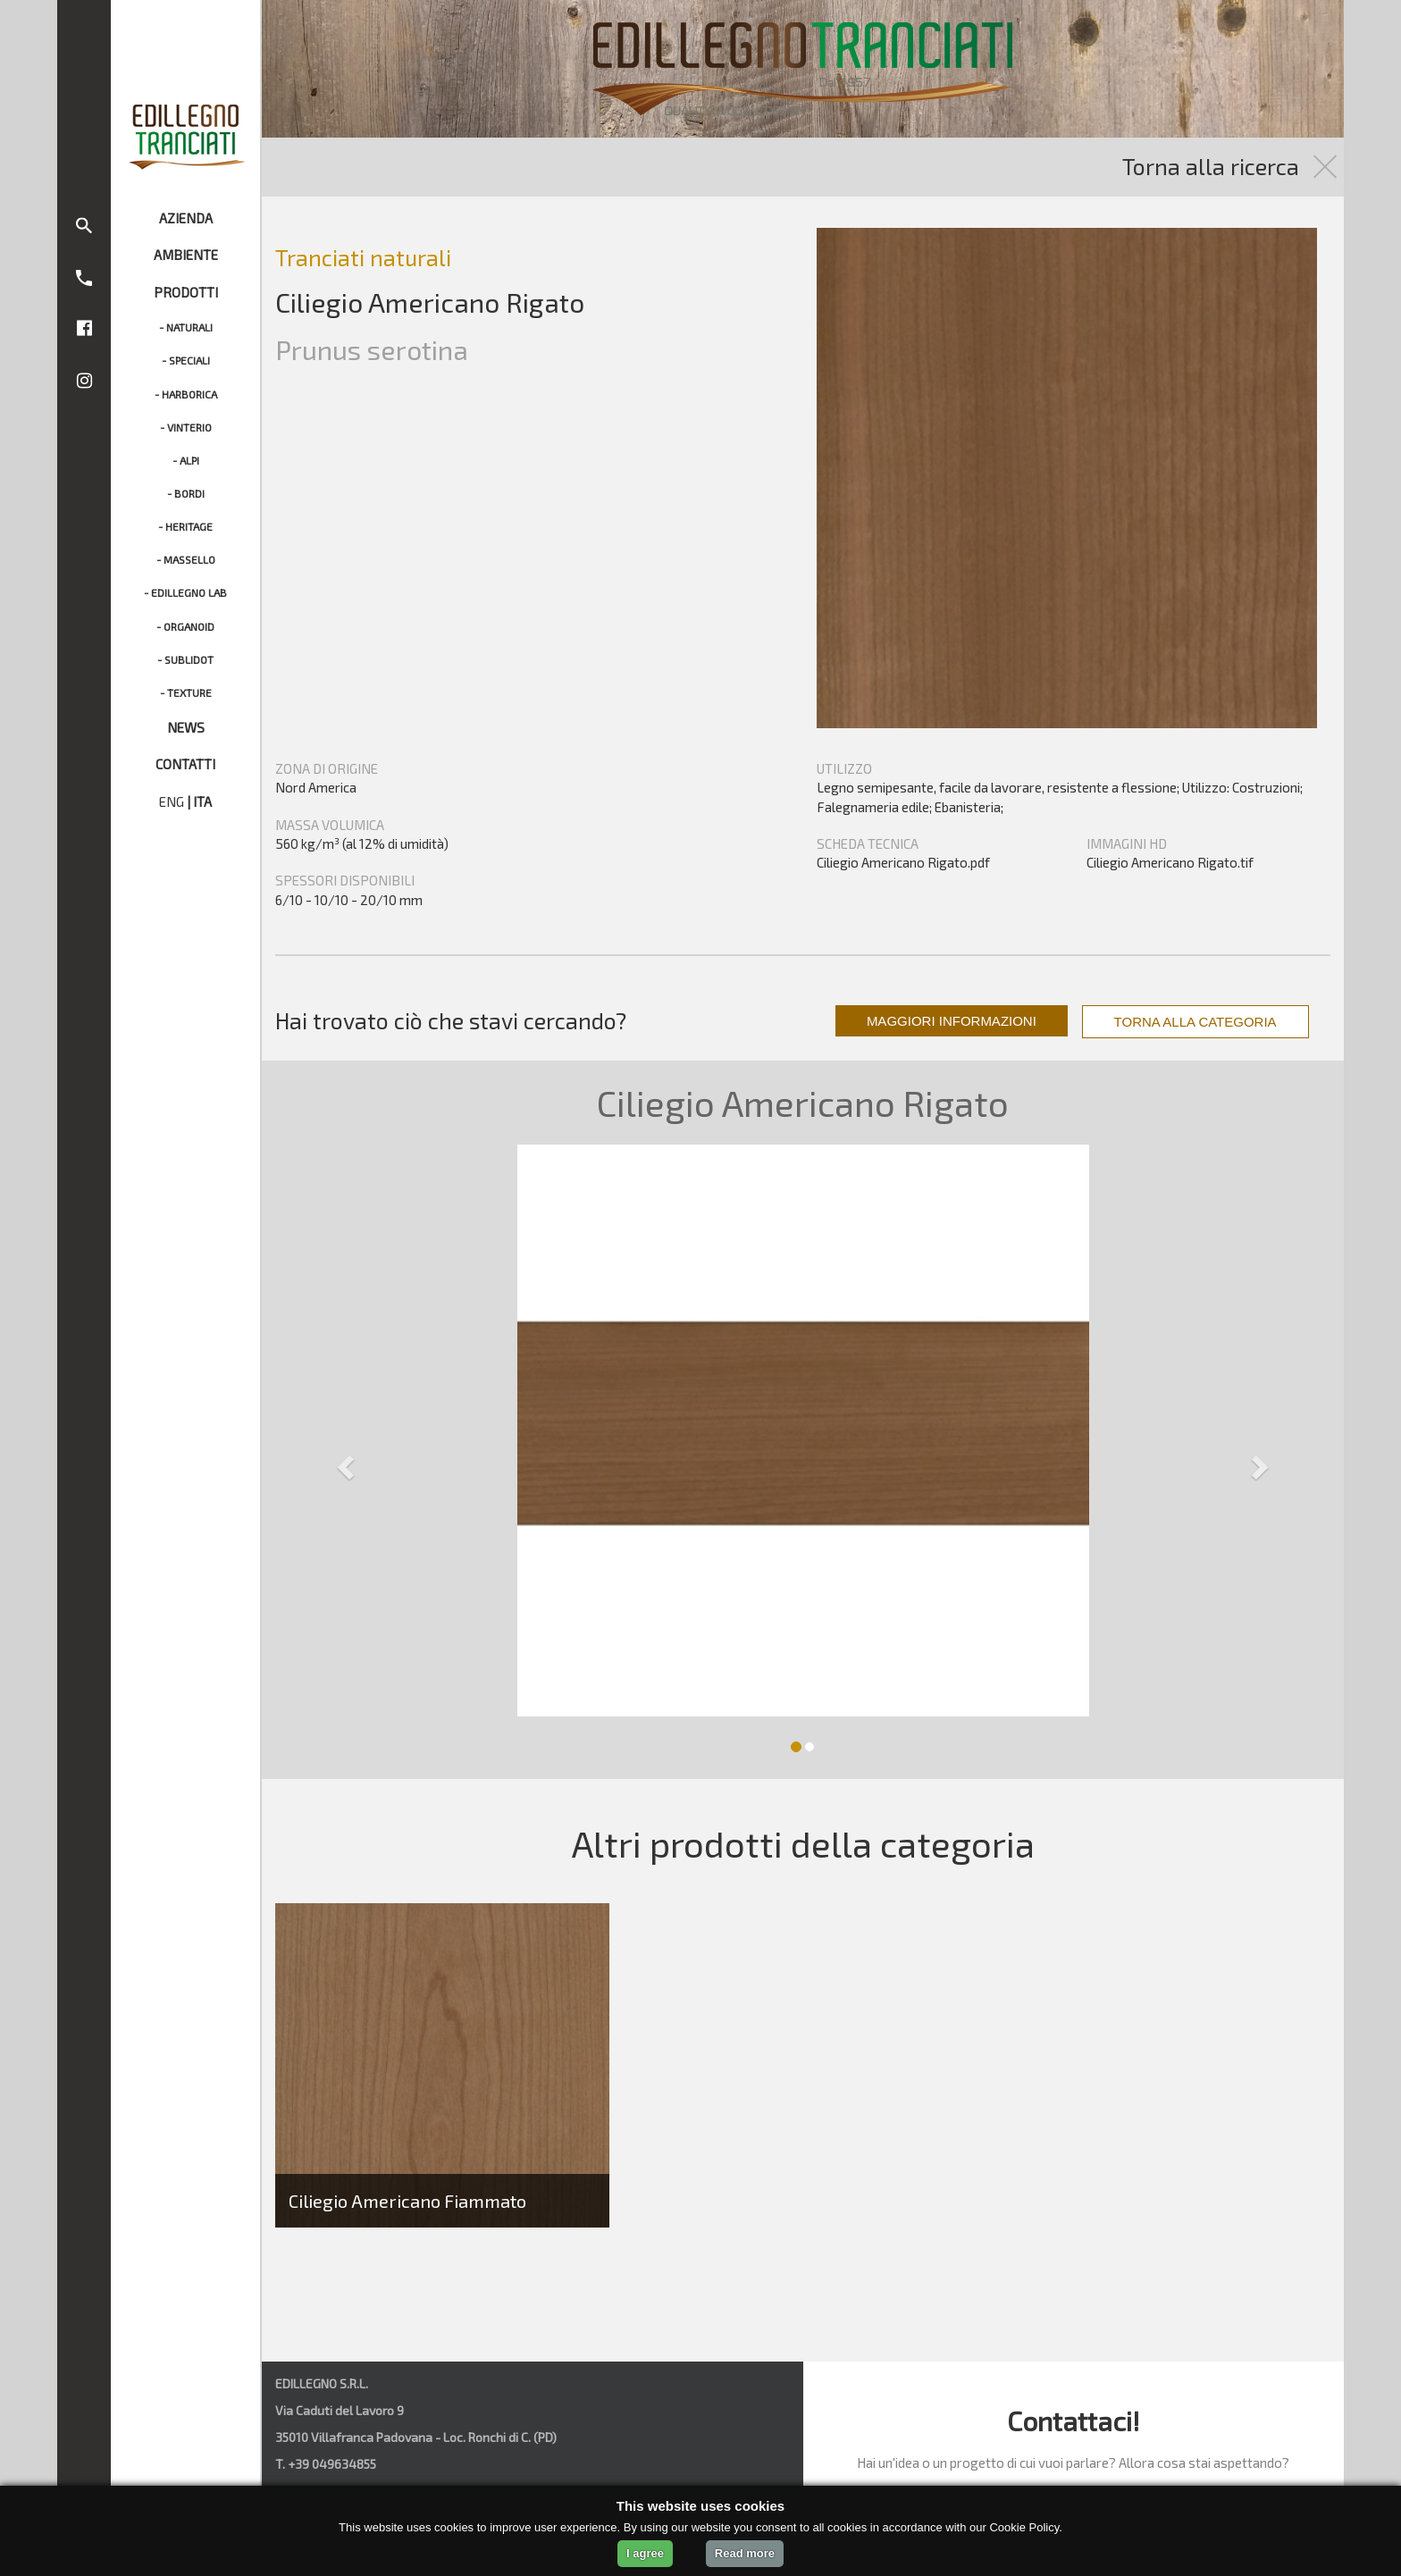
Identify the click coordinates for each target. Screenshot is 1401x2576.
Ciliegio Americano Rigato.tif (1170, 862)
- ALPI (185, 460)
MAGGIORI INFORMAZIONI (951, 1020)
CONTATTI (185, 764)
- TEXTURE (186, 692)
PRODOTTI (186, 292)
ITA (202, 801)
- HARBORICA (186, 394)
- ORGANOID (185, 626)
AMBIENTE (186, 255)
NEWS (186, 727)
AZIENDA (186, 218)
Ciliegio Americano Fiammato (407, 2200)
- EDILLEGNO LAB (185, 592)
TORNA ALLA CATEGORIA (1195, 1021)
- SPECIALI (186, 360)
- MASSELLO (185, 559)
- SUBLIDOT (185, 659)
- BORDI (186, 493)
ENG (171, 801)
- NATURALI (186, 327)
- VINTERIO (186, 427)
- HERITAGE (185, 526)
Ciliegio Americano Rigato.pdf (903, 862)
